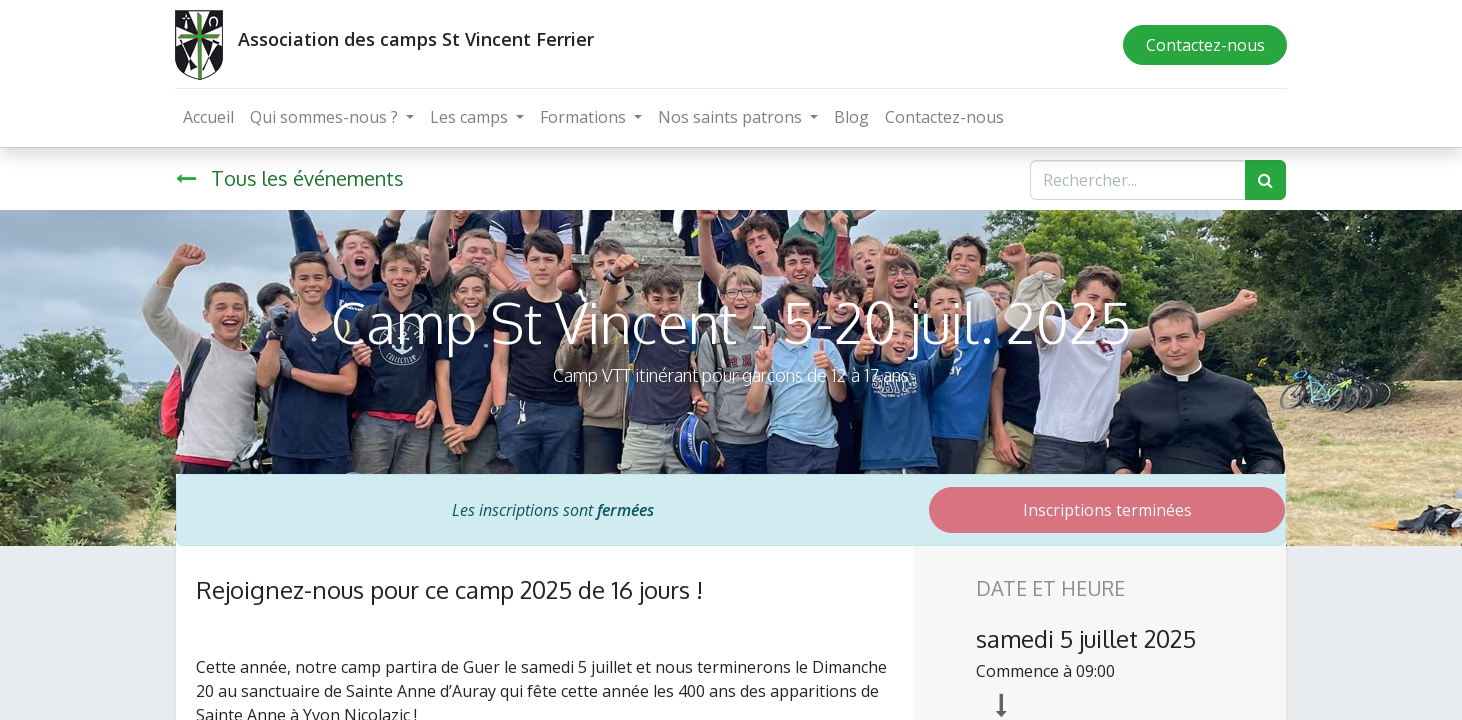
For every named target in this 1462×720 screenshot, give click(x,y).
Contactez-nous (1203, 45)
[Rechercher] (1265, 180)
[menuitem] (209, 117)
